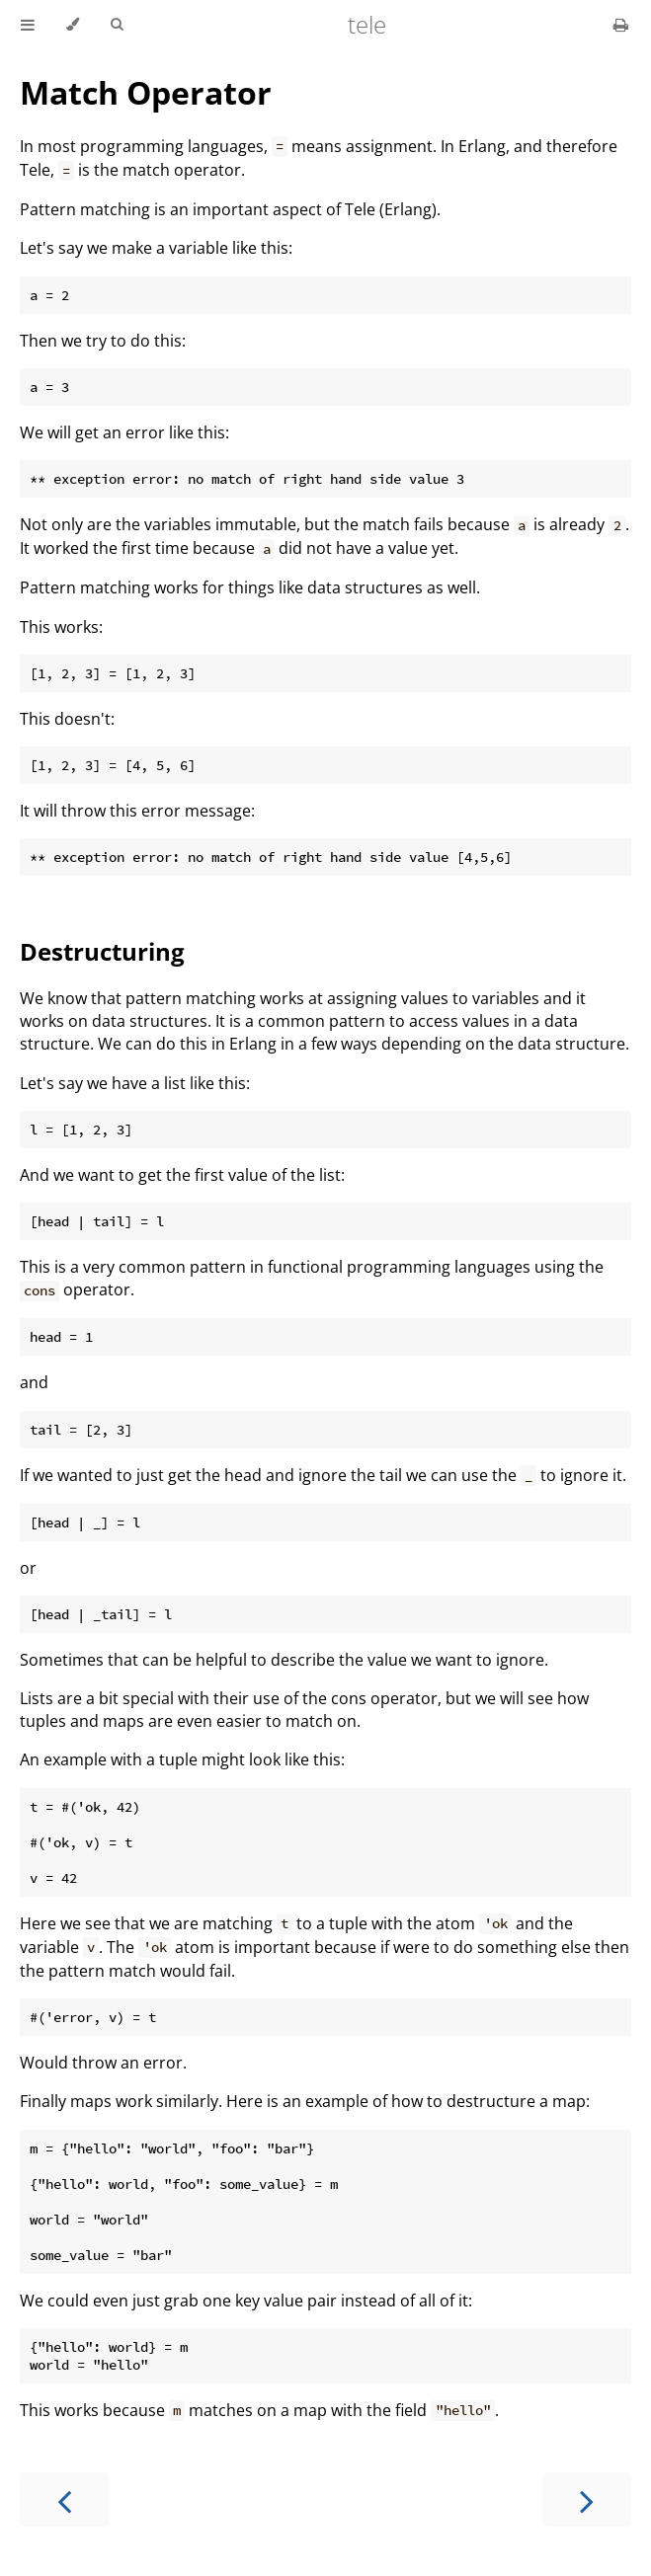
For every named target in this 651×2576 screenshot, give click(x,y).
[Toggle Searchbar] (116, 24)
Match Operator (146, 92)
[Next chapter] (586, 2499)
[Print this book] (621, 25)
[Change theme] (72, 24)
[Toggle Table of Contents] (27, 24)
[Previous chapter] (64, 2499)
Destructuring (102, 951)
